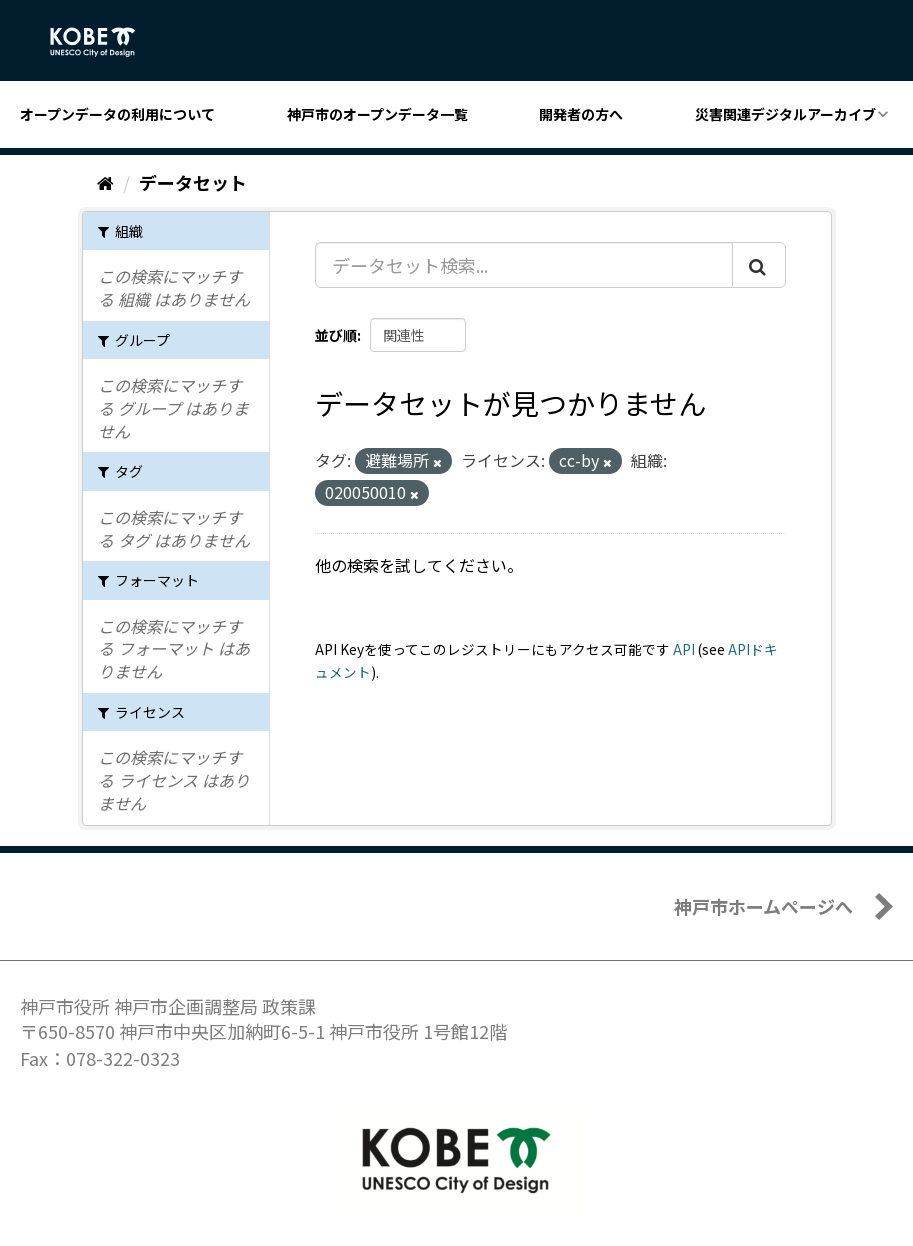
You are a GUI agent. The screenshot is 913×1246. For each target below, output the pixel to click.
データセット (193, 182)
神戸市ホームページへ (763, 906)
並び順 (336, 335)
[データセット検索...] (524, 265)
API (684, 649)
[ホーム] (105, 182)
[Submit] (759, 265)
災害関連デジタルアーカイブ (785, 114)
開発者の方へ (581, 114)
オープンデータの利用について (117, 114)
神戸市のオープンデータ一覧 (377, 114)
